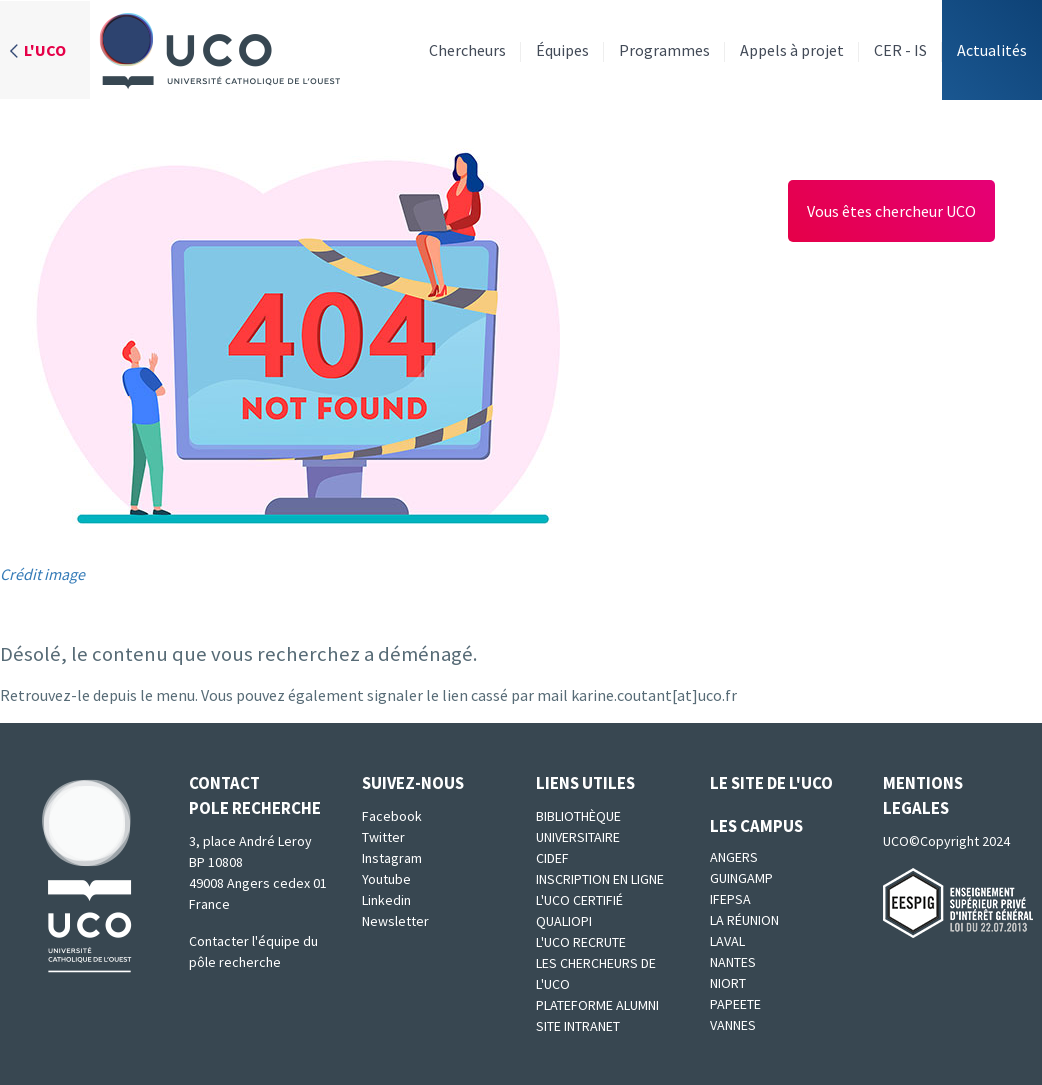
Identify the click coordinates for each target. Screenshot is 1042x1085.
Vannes (733, 1025)
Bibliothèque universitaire (578, 826)
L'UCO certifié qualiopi (579, 910)
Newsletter (395, 921)
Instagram (392, 858)
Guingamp (741, 878)
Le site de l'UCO (771, 783)
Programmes (664, 50)
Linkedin (386, 900)
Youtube (386, 879)
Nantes (733, 962)
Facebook (392, 816)
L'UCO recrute (581, 942)
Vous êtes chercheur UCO (891, 211)
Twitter (383, 837)
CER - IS (900, 50)
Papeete (735, 1004)
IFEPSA (730, 899)
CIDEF (552, 858)
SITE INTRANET (578, 1026)
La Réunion (744, 920)
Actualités (992, 50)
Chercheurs (467, 50)
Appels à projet (792, 50)
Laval (727, 941)
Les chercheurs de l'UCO (596, 973)
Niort (728, 983)
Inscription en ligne (600, 879)
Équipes (562, 50)
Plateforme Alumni (597, 1005)
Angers (734, 857)
